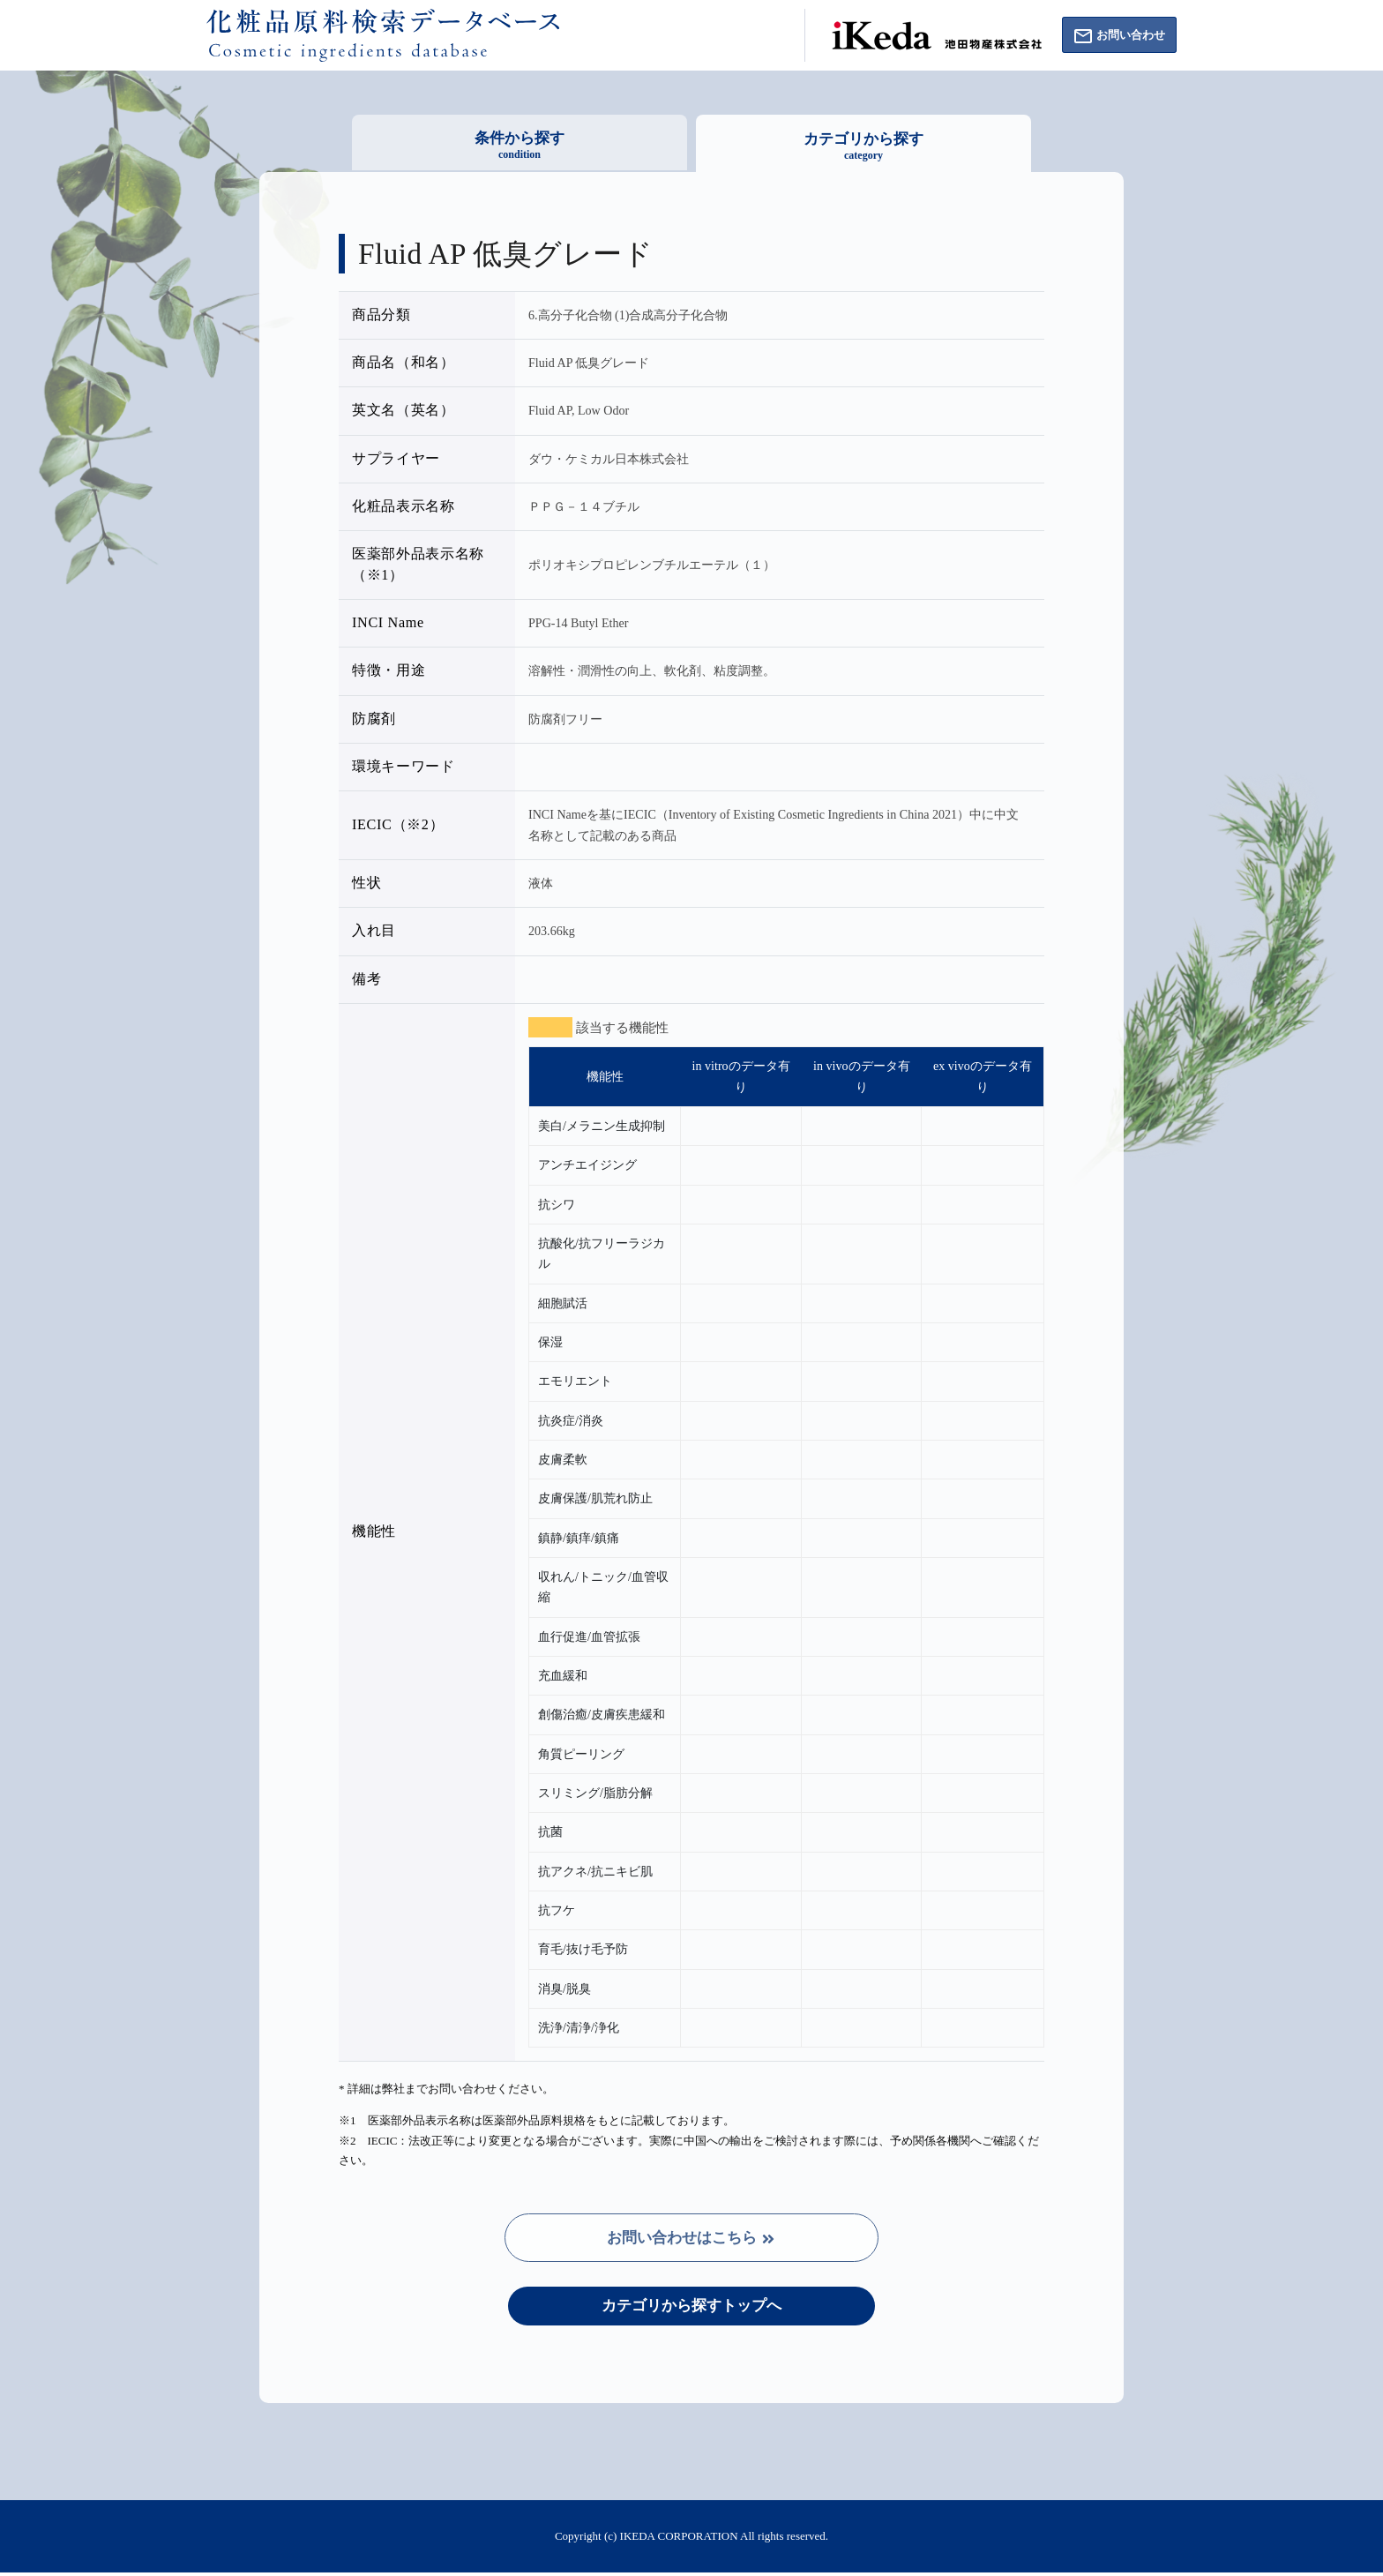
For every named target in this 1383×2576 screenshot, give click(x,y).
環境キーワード (403, 767)
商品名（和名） (403, 363)
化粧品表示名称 (403, 506)
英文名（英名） (403, 410)
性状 (366, 883)
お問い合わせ (1113, 37)
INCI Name (388, 623)
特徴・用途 (388, 670)
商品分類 (381, 315)
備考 (366, 979)
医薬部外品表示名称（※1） (418, 564)
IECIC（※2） (398, 825)
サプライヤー (396, 459)
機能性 (374, 1531)
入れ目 (374, 931)
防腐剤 (374, 719)
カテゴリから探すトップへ (691, 2308)
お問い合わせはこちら (692, 2238)
